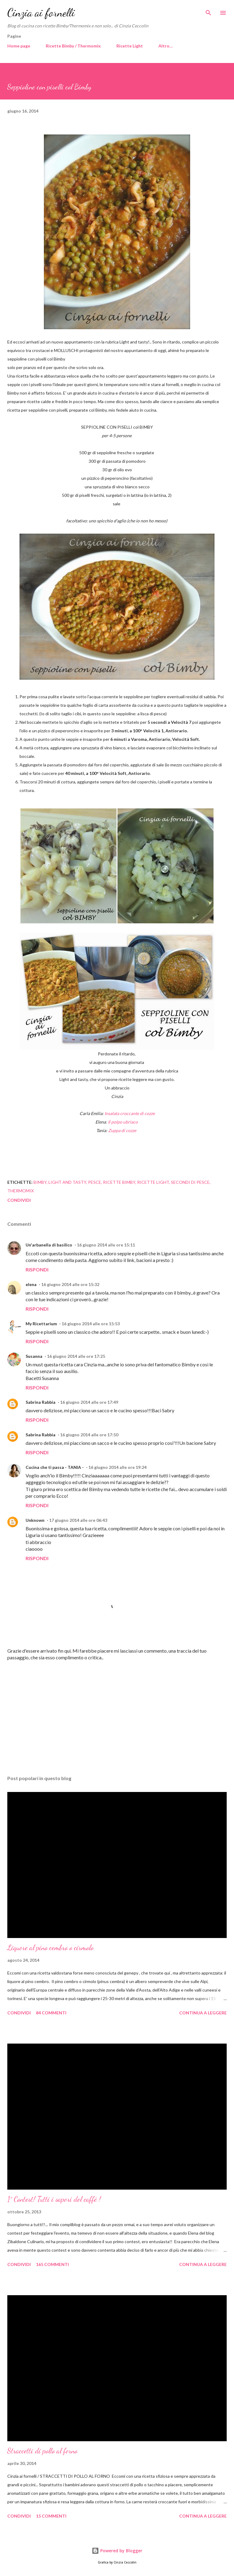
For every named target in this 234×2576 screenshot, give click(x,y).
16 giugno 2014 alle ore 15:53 (91, 1323)
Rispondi (37, 1269)
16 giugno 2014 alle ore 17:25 (76, 1356)
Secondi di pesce (190, 1182)
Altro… (165, 45)
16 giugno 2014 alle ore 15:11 (106, 1244)
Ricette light (153, 1182)
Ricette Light (129, 45)
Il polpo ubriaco (122, 1121)
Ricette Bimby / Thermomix (73, 45)
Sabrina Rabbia (40, 1402)
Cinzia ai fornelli (41, 12)
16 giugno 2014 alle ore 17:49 (89, 1402)
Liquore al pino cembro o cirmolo (50, 1947)
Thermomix (20, 1190)
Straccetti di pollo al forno (42, 2450)
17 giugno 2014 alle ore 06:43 (78, 1520)
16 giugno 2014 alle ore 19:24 (117, 1467)
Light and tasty (67, 1182)
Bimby (40, 1182)
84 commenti (51, 2012)
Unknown (35, 1520)
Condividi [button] (19, 1200)
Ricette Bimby (119, 1182)
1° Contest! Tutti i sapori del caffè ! (54, 2199)
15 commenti (51, 2515)
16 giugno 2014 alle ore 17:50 (89, 1434)
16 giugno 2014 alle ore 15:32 (70, 1284)
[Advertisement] (117, 1713)
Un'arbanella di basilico (49, 1244)
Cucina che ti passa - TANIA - (55, 1467)
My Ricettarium (41, 1323)
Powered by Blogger (117, 2550)
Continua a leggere (203, 2012)
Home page (18, 45)
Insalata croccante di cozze (130, 1113)
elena (31, 1284)
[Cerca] (208, 11)
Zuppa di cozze (121, 1130)
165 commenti (52, 2264)
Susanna (34, 1356)
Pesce (94, 1182)
